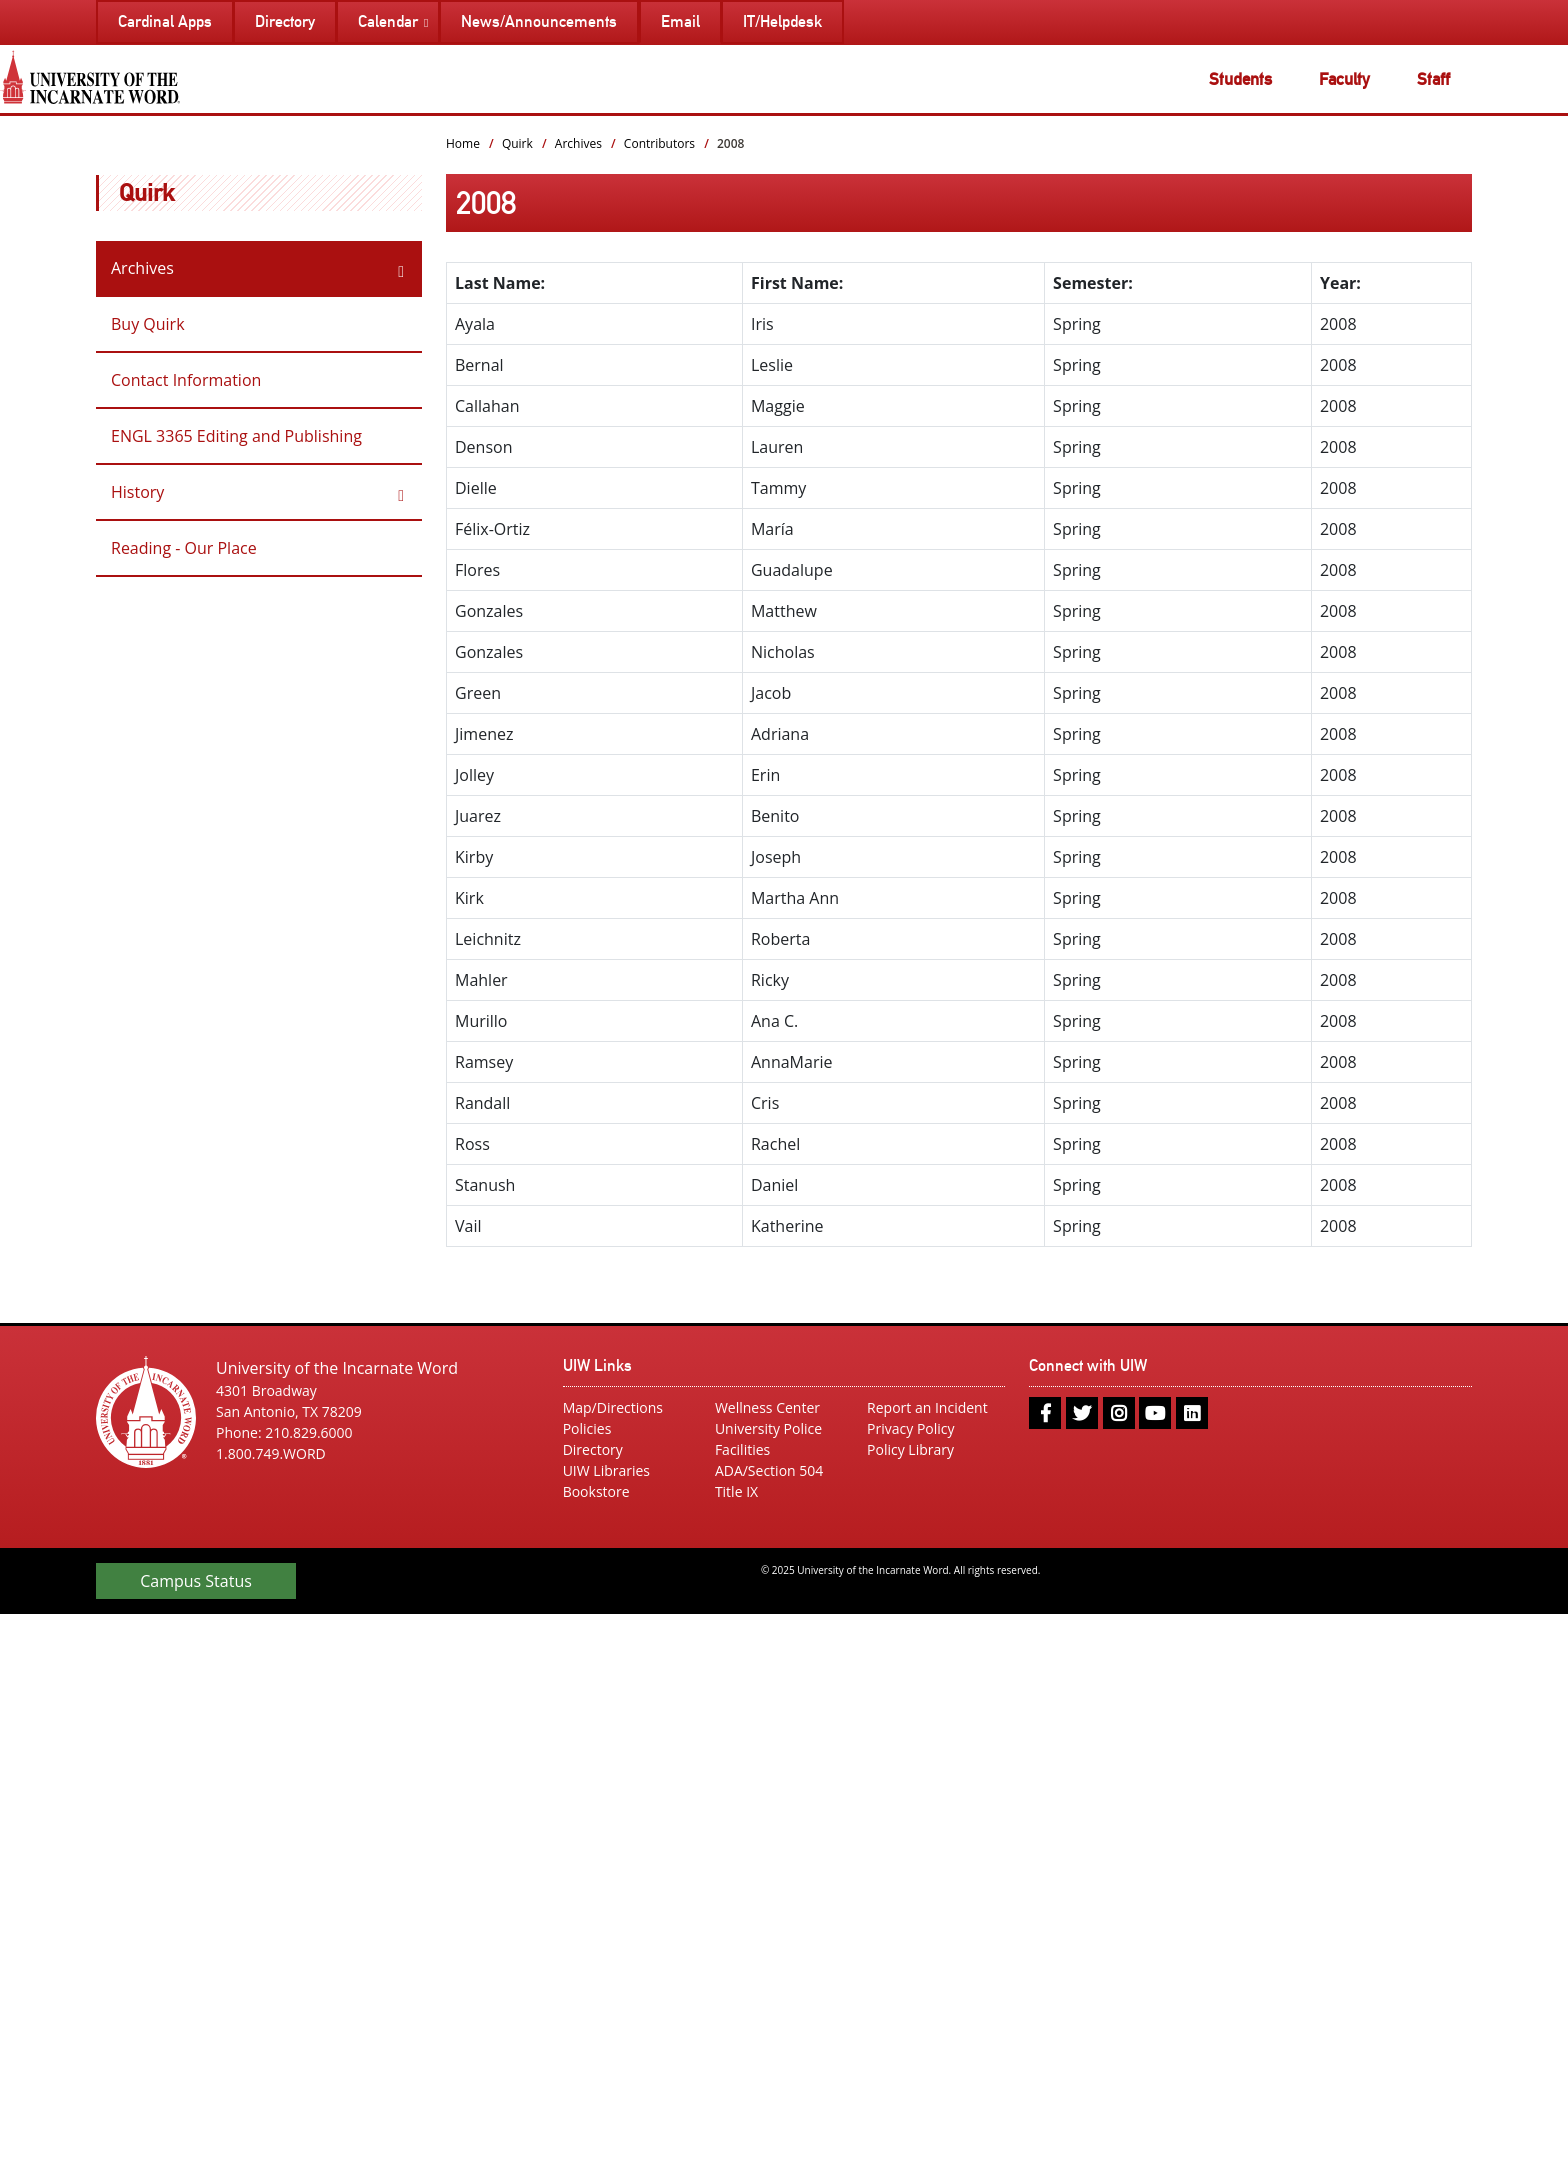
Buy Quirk (148, 324)
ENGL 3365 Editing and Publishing (236, 436)
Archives (142, 268)
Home (463, 143)
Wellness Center (767, 1407)
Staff (1433, 79)
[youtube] (1155, 1413)
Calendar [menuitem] (388, 21)
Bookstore (596, 1491)
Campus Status (196, 1581)
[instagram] (1119, 1413)
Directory (593, 1449)
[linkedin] (1192, 1413)
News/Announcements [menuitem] (539, 21)
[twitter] (1082, 1413)
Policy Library (910, 1449)
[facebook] (1045, 1413)
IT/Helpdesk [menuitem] (782, 21)
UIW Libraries (606, 1470)
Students (1240, 79)
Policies (587, 1428)
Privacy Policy (910, 1428)
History (137, 492)
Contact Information (186, 380)
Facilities (742, 1449)
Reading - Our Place (184, 548)
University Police (768, 1428)
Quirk (146, 192)
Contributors (659, 143)
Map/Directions (613, 1407)
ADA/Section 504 (769, 1470)
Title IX (736, 1491)
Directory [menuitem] (285, 21)
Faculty (1344, 79)
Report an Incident (927, 1407)
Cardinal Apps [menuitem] (165, 21)
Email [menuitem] (680, 21)
